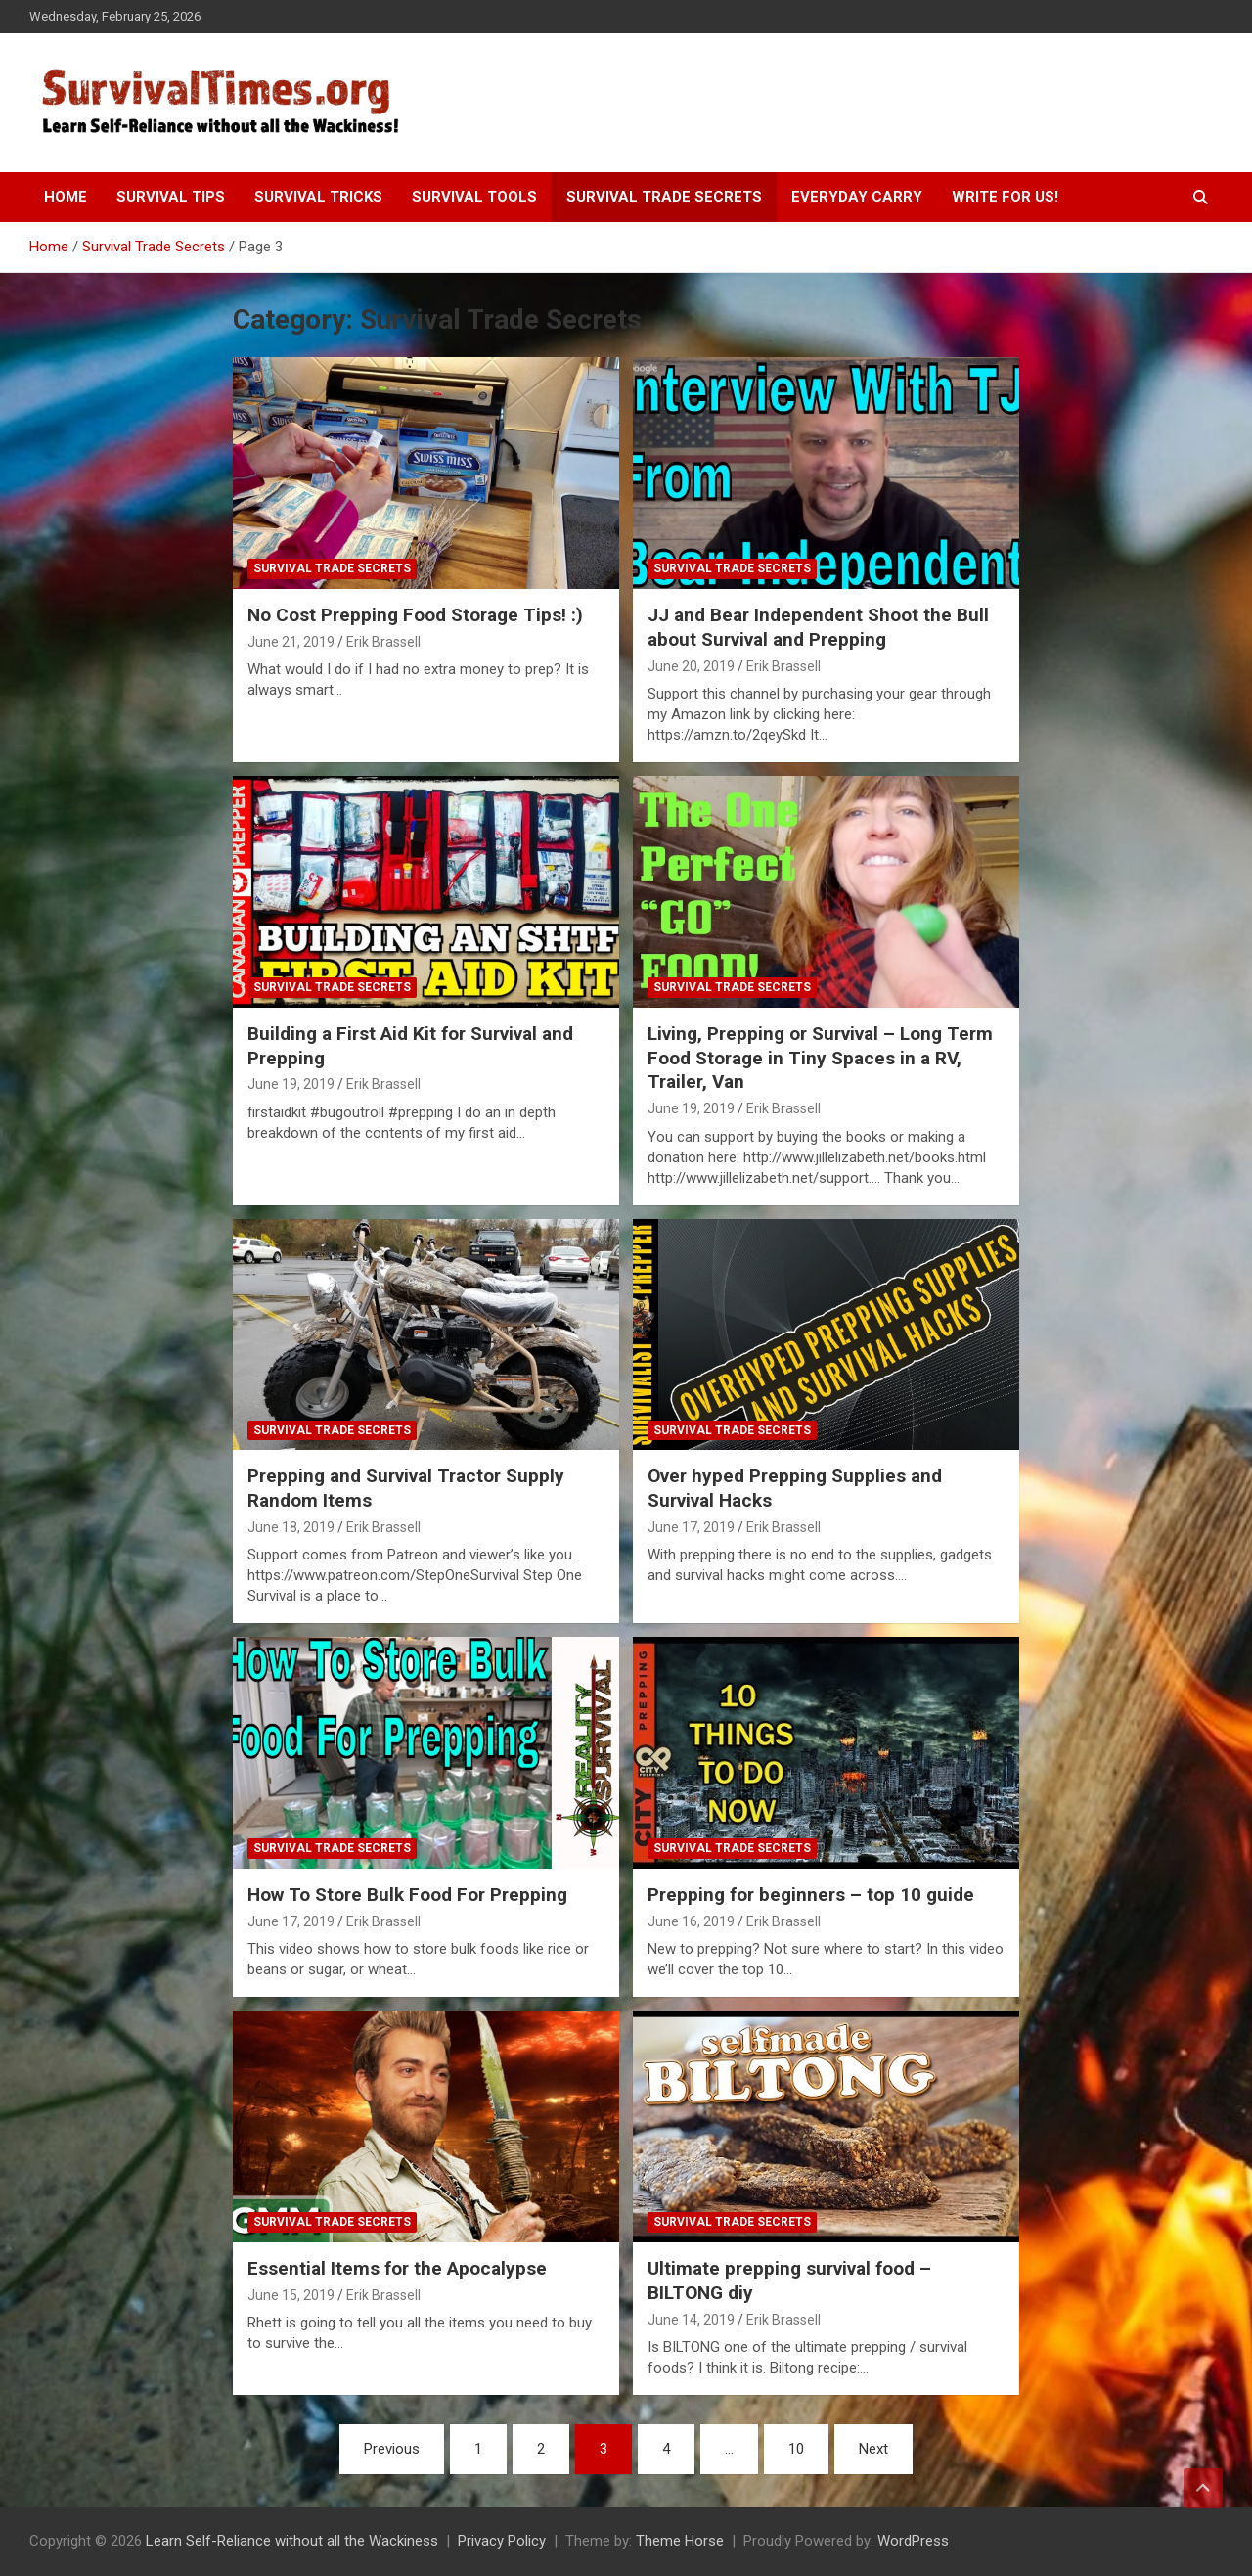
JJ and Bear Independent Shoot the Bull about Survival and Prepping (818, 627)
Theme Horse (680, 2541)
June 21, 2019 (291, 642)
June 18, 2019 (291, 1527)
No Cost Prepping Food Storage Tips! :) (415, 615)
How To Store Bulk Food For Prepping (407, 1894)
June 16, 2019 (691, 1921)
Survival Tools (474, 196)
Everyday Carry (856, 196)
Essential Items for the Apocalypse (397, 2268)
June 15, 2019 (291, 2295)
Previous (392, 2449)
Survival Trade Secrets (664, 196)
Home (65, 196)
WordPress (913, 2541)
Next (873, 2449)
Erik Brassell (383, 642)
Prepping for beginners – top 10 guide (811, 1894)
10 (796, 2449)
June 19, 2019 (291, 1084)
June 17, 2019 (691, 1527)
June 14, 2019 (691, 2319)
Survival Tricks (318, 196)
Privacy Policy (502, 2541)
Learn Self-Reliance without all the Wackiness (292, 2541)
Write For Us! (1005, 196)
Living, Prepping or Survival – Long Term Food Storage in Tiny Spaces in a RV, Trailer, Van (820, 1057)
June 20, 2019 (691, 666)
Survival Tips (170, 196)
